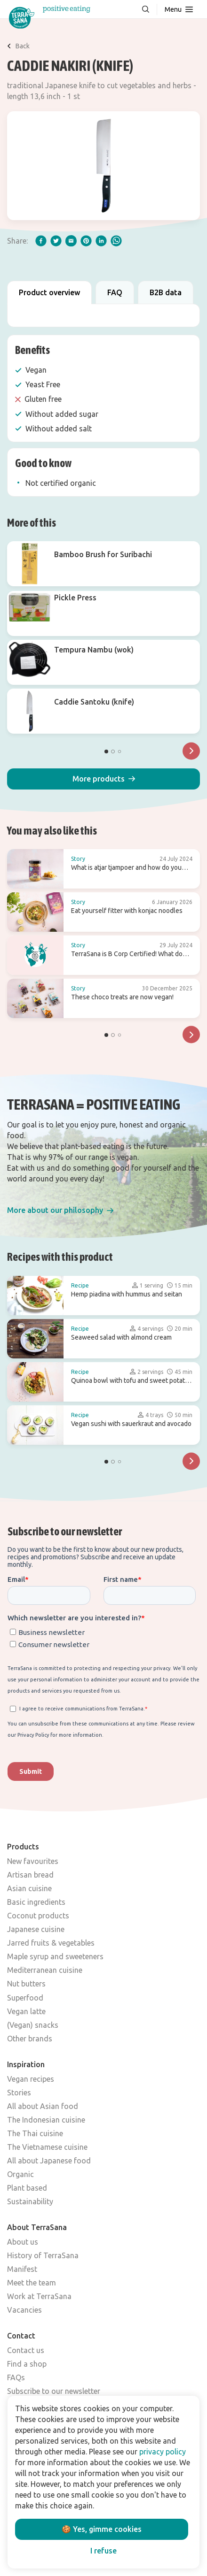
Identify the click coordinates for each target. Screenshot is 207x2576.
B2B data (166, 292)
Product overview (49, 292)
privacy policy (162, 2451)
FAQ (114, 292)
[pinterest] (86, 240)
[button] (103, 779)
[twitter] (56, 240)
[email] (71, 240)
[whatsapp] (116, 240)
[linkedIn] (101, 240)
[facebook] (41, 240)
